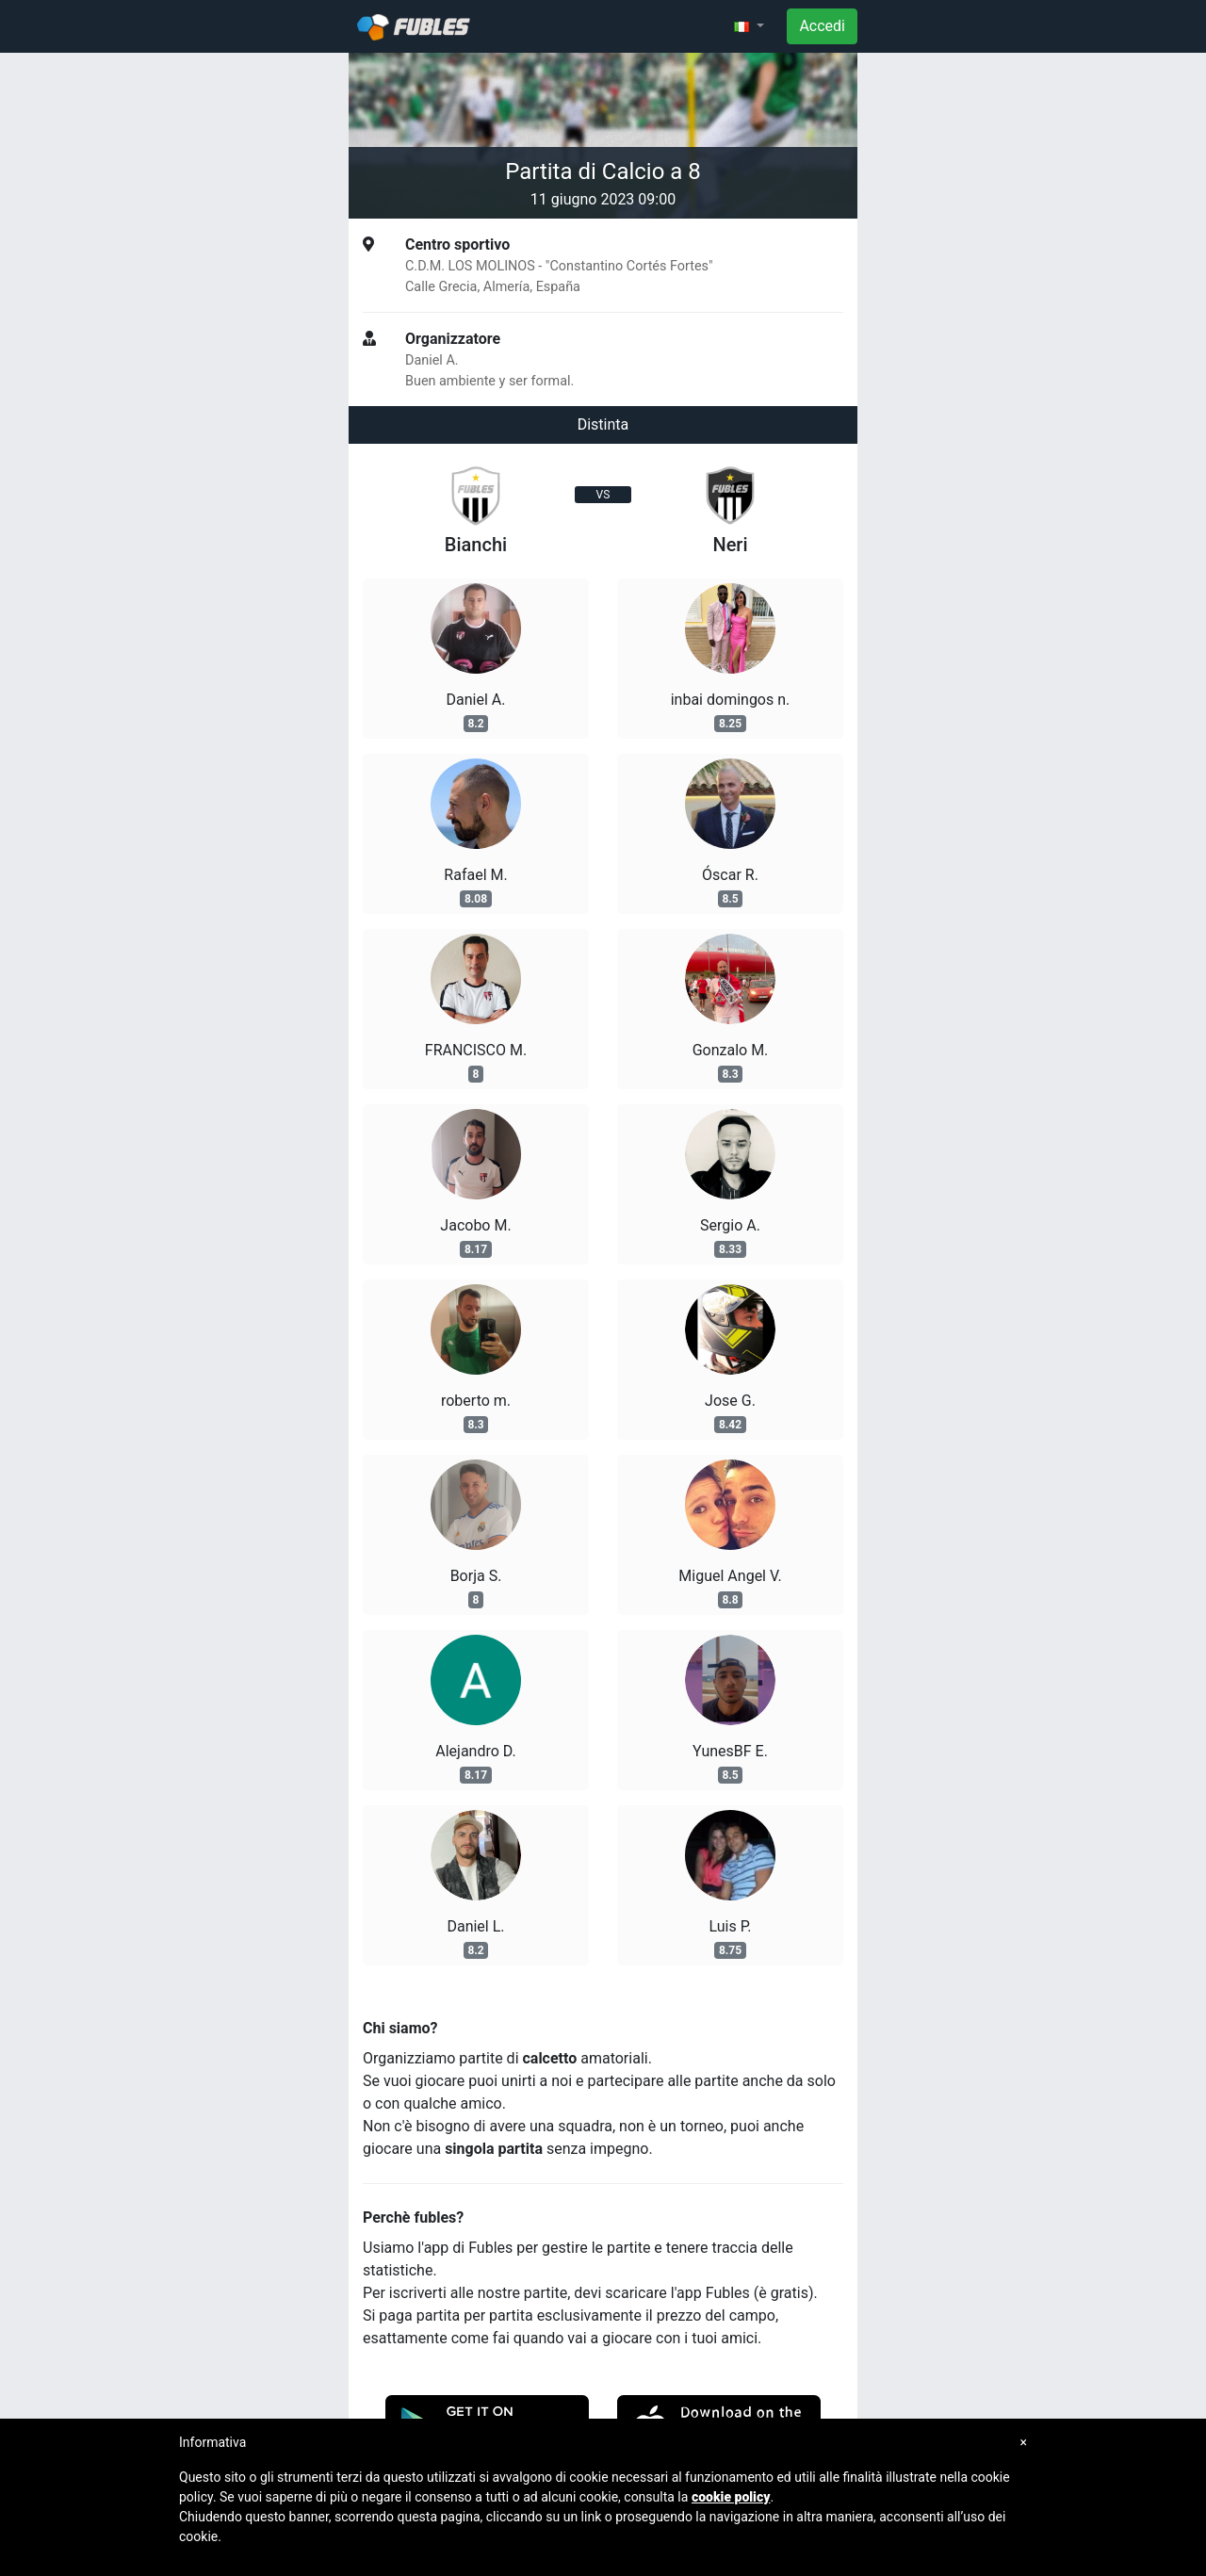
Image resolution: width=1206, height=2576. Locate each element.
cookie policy (731, 2496)
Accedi (822, 26)
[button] (749, 26)
